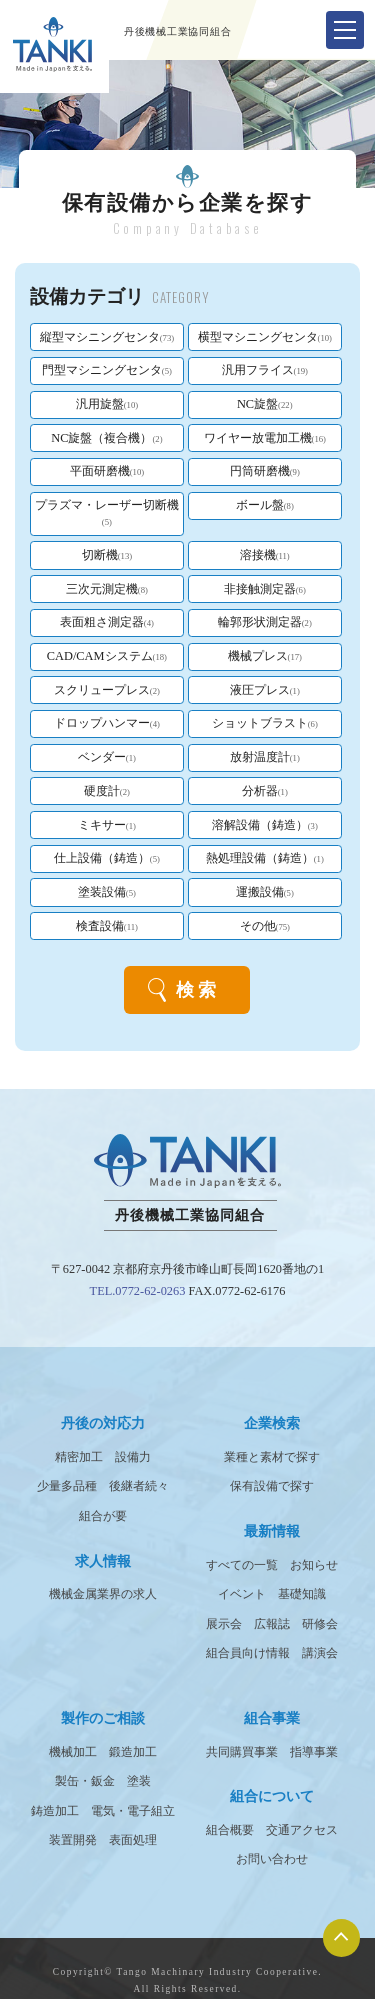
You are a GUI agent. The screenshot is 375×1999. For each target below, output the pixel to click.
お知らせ (314, 1565)
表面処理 (133, 1840)
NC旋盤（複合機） (106, 438)
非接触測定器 (265, 589)
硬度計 (107, 791)
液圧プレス (265, 690)
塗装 (139, 1781)
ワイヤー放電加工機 (265, 438)
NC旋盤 (265, 404)
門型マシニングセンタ (107, 370)
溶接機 (265, 555)
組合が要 (103, 1516)
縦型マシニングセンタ (107, 337)
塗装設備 (107, 892)
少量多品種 (67, 1486)
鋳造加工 (55, 1811)
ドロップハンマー (107, 723)
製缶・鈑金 (85, 1781)
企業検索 (272, 1423)
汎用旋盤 (107, 404)
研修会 (320, 1624)
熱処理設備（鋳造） (265, 858)
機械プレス (265, 656)
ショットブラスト (265, 723)
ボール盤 (265, 505)
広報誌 (272, 1624)
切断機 (107, 555)
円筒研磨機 (265, 471)
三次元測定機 (107, 589)
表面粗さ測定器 (107, 622)
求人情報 (103, 1561)
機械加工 (73, 1752)
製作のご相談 (103, 1718)
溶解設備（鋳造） (265, 825)
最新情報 (272, 1531)
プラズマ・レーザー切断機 (107, 512)
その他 (265, 926)
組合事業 (272, 1718)
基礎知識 (302, 1594)
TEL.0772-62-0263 (138, 1291)
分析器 (265, 791)
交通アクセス (302, 1830)
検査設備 (107, 926)
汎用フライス (265, 370)
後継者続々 (139, 1486)
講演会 (320, 1653)
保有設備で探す (272, 1486)
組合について (272, 1796)
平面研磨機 (107, 471)
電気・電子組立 (133, 1811)
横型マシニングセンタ (265, 337)
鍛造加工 (133, 1752)
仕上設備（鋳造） (107, 858)
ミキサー (107, 825)
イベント (242, 1594)
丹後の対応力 (103, 1423)
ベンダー (107, 757)
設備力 (133, 1457)
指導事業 (314, 1752)
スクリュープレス (107, 690)
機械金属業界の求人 (103, 1594)
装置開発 (73, 1840)
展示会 (224, 1624)
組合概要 (230, 1830)
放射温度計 (265, 757)
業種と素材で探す (272, 1457)
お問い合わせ (272, 1859)
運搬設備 (265, 892)
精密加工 (79, 1457)
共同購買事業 (242, 1752)
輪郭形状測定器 (265, 622)
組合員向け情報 (248, 1653)
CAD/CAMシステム (107, 656)
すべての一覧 (242, 1565)
